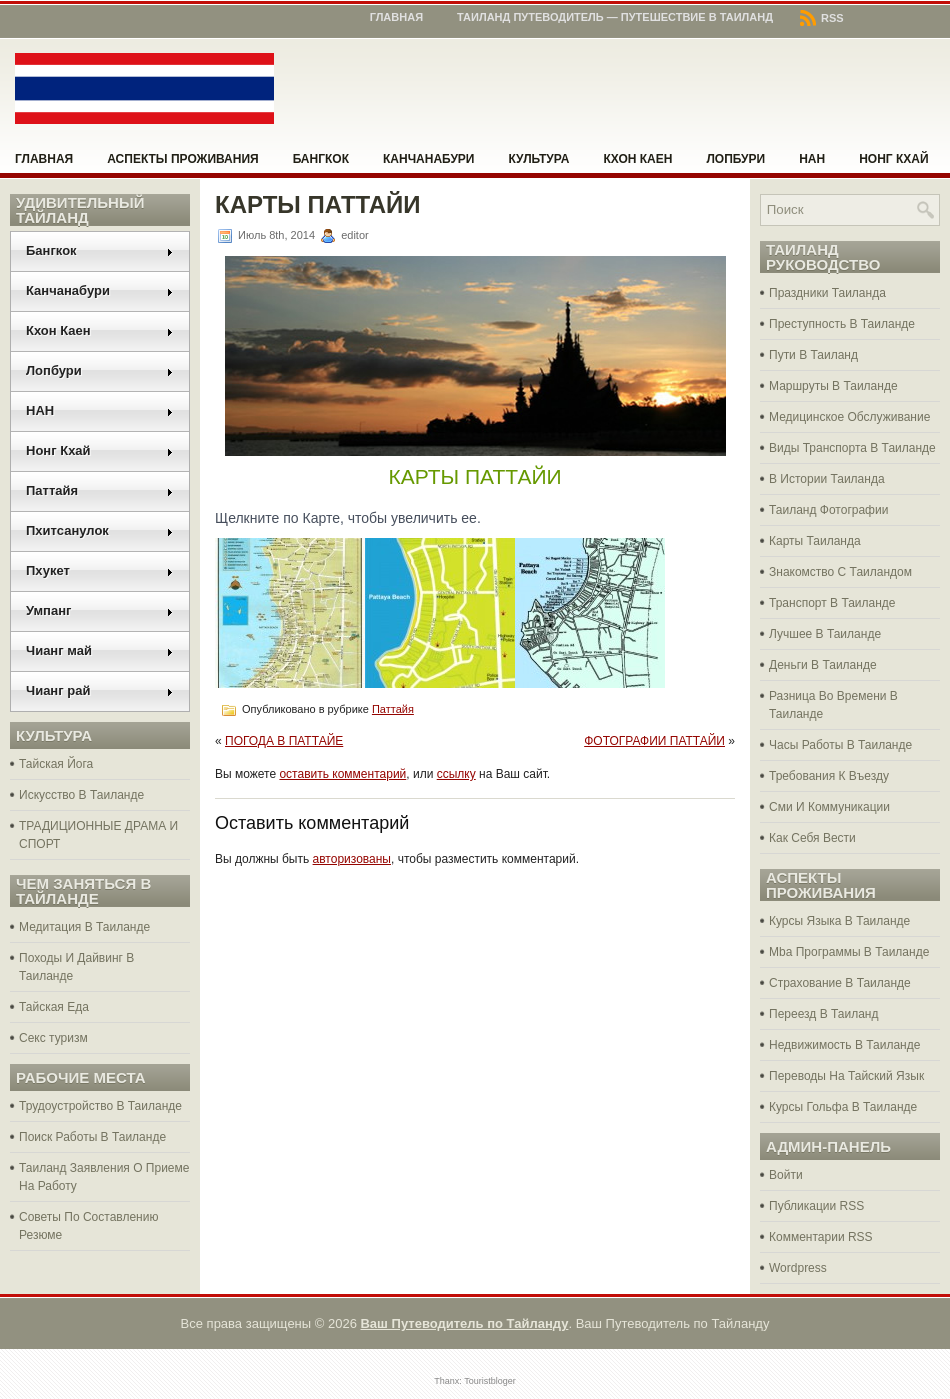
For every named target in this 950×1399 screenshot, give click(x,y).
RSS (822, 18)
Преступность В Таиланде (842, 324)
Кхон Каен (637, 159)
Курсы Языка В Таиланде (839, 921)
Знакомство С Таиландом (840, 572)
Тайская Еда (54, 1007)
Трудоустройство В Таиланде (100, 1106)
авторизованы (352, 859)
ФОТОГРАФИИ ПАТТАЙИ (654, 741)
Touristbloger (490, 1381)
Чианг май (100, 650)
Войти (786, 1175)
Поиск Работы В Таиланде (92, 1137)
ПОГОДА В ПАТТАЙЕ (284, 741)
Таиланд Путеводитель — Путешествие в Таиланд (615, 17)
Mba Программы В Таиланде (849, 952)
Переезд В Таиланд (823, 1014)
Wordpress (798, 1268)
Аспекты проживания (182, 159)
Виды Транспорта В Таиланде (852, 448)
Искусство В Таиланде (81, 795)
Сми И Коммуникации (829, 807)
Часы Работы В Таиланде (840, 745)
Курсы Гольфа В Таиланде (843, 1107)
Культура (539, 159)
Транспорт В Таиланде (832, 603)
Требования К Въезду (829, 776)
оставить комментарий (342, 774)
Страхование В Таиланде (840, 983)
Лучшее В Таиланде (825, 634)
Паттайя (100, 490)
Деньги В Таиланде (823, 665)
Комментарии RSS (821, 1237)
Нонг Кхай (893, 159)
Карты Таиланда (815, 541)
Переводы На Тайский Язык (846, 1076)
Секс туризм (53, 1038)
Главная (396, 17)
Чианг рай (100, 690)
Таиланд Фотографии (828, 510)
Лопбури (735, 159)
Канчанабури (429, 159)
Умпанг (100, 610)
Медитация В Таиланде (84, 927)
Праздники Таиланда (827, 293)
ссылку (456, 774)
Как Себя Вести (812, 838)
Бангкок (321, 159)
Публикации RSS (816, 1206)
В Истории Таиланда (827, 479)
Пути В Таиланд (813, 355)
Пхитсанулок (100, 530)
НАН (812, 159)
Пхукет (100, 570)
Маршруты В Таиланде (833, 386)
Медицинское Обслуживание (849, 417)
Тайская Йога (56, 764)
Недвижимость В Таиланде (844, 1045)
